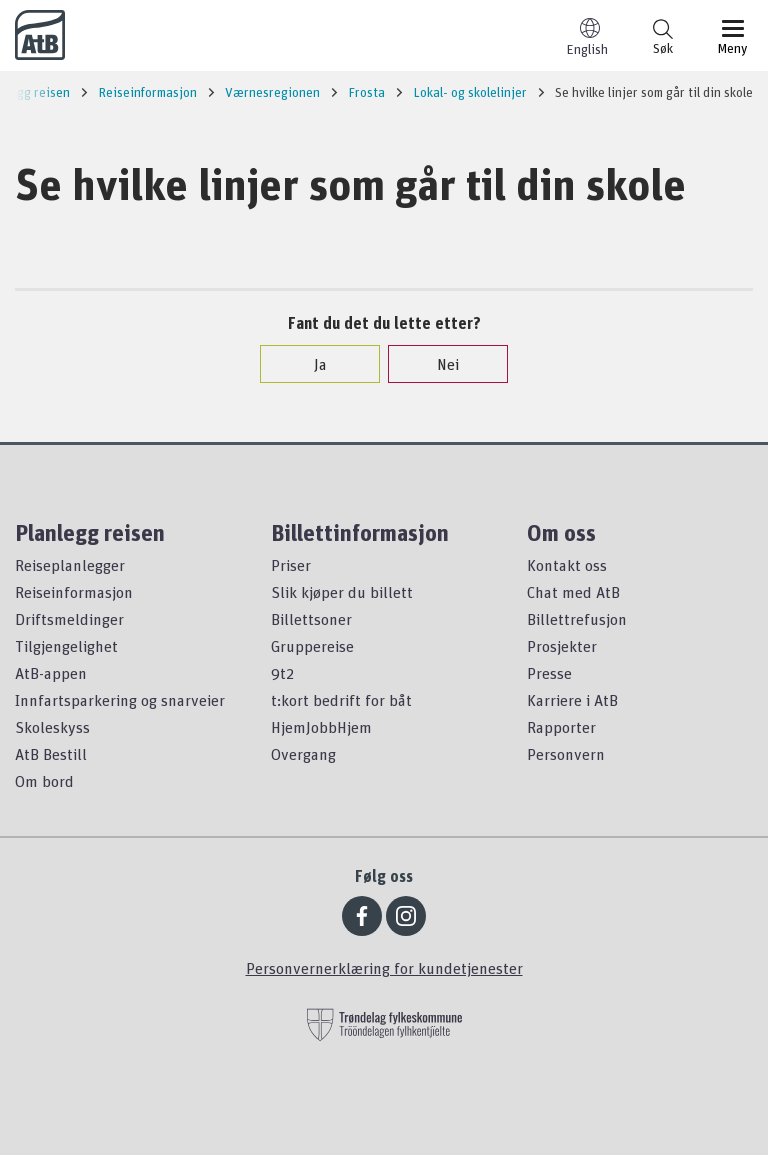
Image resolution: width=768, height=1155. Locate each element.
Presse (549, 673)
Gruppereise (312, 646)
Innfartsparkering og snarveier (120, 700)
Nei (438, 364)
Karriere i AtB (572, 700)
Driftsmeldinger (69, 619)
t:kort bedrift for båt (341, 700)
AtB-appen (51, 673)
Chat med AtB (573, 592)
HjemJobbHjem (321, 727)
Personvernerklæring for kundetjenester (384, 968)
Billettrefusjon (577, 619)
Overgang (303, 754)
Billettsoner (311, 619)
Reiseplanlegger (70, 565)
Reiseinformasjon (74, 592)
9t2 (282, 673)
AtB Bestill (51, 754)
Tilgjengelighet (66, 646)
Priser (291, 565)
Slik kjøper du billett (342, 592)
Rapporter (561, 727)
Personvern (566, 754)
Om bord (44, 781)
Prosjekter (562, 646)
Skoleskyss (52, 727)
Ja (310, 364)
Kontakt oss (567, 565)
